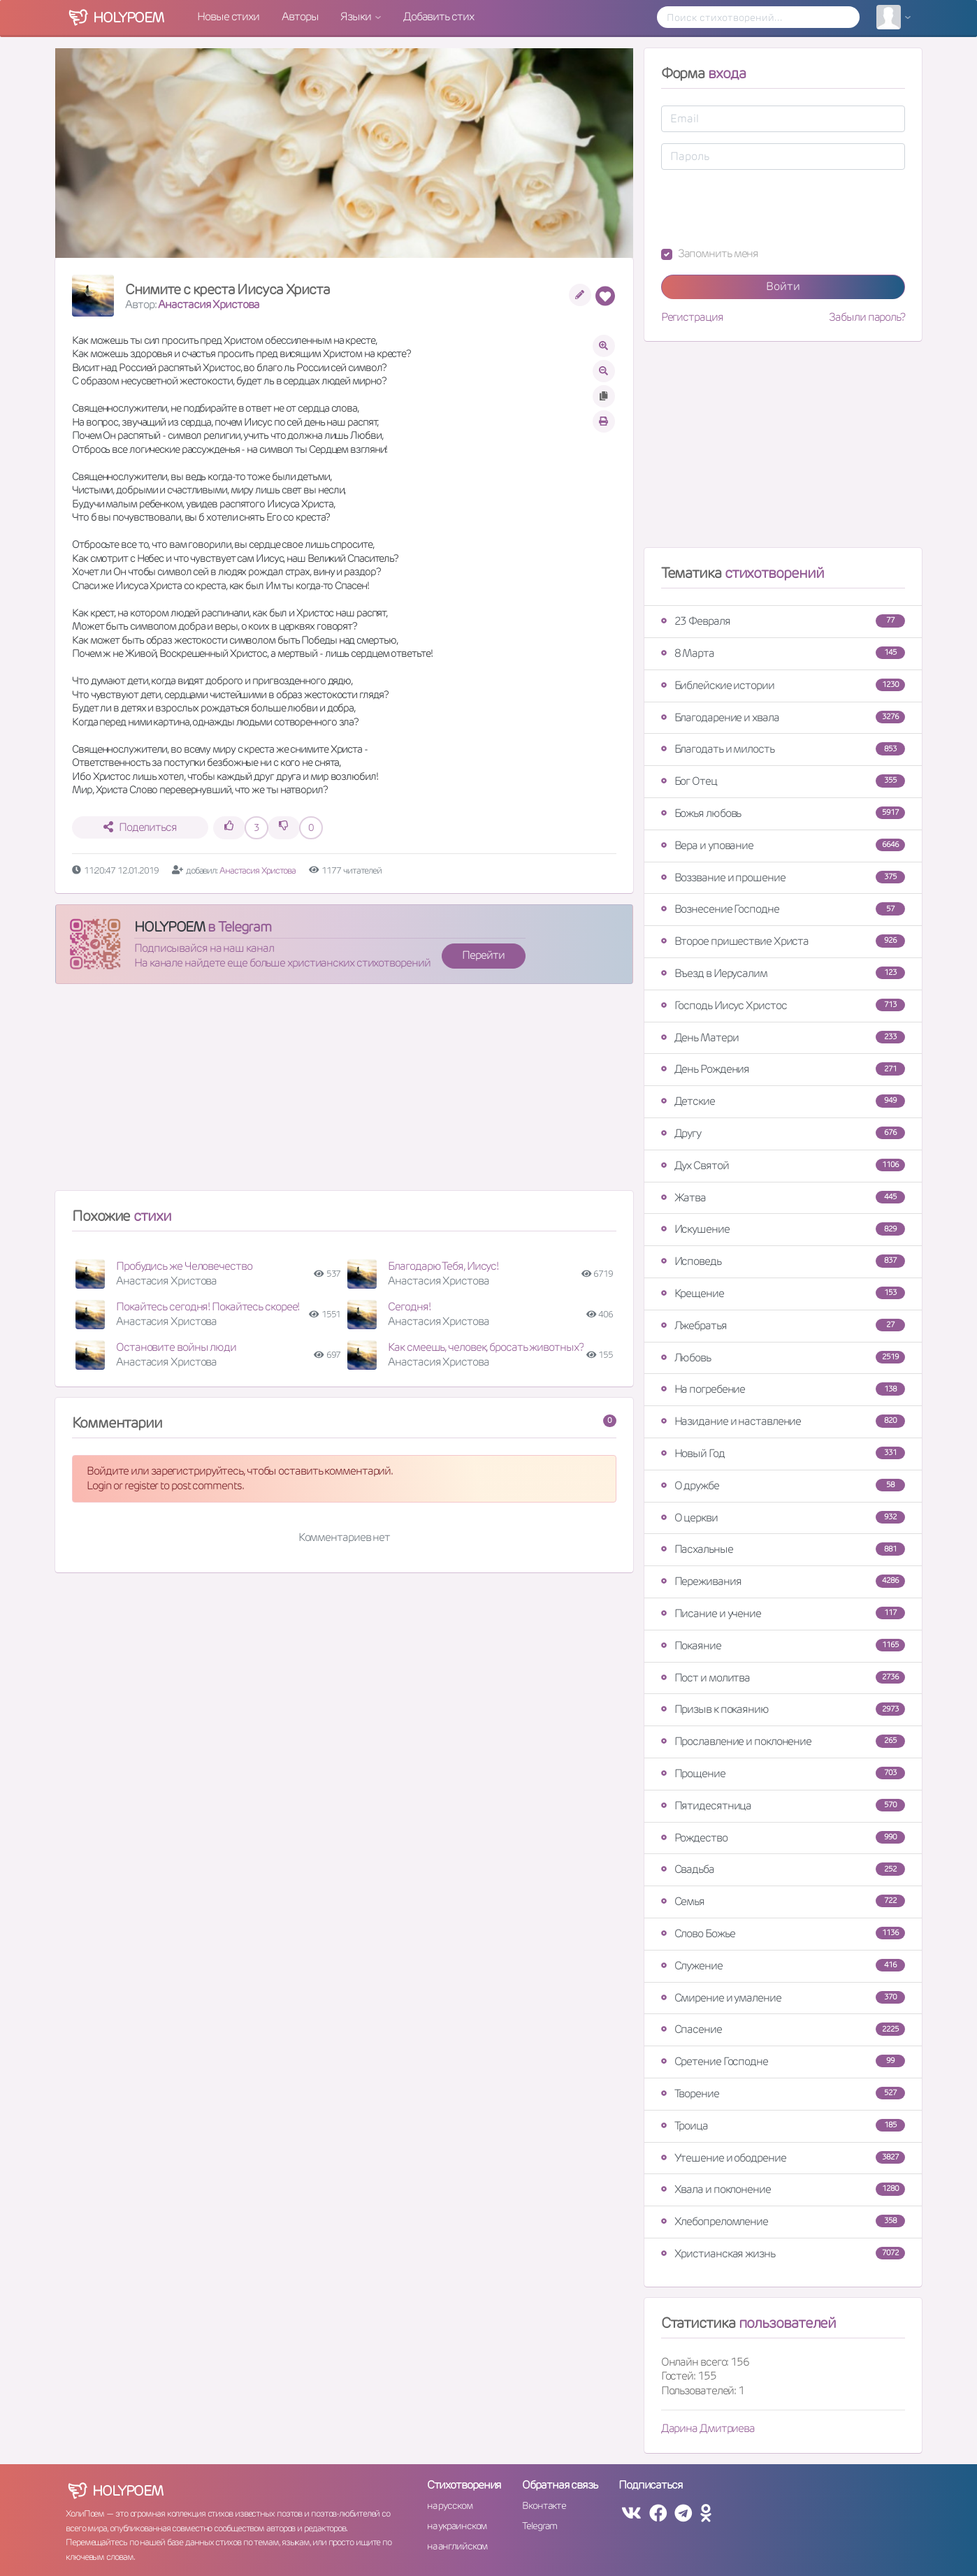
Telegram (539, 2525)
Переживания (783, 1581)
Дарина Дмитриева (708, 2428)
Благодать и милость (783, 748)
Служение (783, 1965)
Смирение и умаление (783, 1997)
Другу (783, 1133)
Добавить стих (438, 16)
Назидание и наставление (783, 1421)
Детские (783, 1101)
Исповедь (783, 1261)
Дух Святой (783, 1165)
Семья (783, 1901)
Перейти (483, 955)
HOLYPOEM (169, 927)
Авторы (300, 16)
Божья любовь (783, 813)
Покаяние (783, 1645)
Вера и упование (783, 845)
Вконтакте (543, 2505)
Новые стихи (228, 16)
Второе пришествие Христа (783, 941)
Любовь (783, 1357)
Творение (783, 2093)
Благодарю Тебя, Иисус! (443, 1266)
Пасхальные (783, 1549)
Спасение (783, 2029)
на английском (457, 2546)
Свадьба (783, 1869)
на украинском (457, 2525)
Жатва (783, 1197)
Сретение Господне (783, 2061)
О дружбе (783, 1485)
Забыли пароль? (867, 317)
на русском (449, 2505)
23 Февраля (783, 621)
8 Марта (783, 653)
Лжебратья (783, 1325)
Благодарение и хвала (783, 717)
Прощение (783, 1773)
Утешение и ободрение (783, 2157)
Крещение (783, 1293)
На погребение (783, 1389)
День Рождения (783, 1069)
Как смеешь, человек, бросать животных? (485, 1347)
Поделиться (140, 827)
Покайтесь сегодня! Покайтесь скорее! (207, 1306)
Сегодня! (409, 1306)
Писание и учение (783, 1613)
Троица (783, 2125)
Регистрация (692, 317)
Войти (783, 286)
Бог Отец (783, 781)
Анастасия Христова (208, 304)
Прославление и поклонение (783, 1741)
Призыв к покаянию (783, 1709)
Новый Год (783, 1453)
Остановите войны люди (176, 1347)
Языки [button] (356, 16)
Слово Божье (783, 1933)
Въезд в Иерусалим (783, 973)
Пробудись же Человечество (184, 1266)
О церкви (783, 1517)
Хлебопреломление (783, 2221)
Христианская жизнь (783, 2253)
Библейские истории (783, 685)
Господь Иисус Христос (783, 1005)
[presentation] (767, 208)
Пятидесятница (783, 1805)
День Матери (783, 1037)
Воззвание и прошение (783, 877)
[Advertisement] (344, 1093)
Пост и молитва (783, 1677)
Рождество (783, 1837)
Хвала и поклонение (783, 2189)
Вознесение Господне (783, 909)
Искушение (783, 1229)
